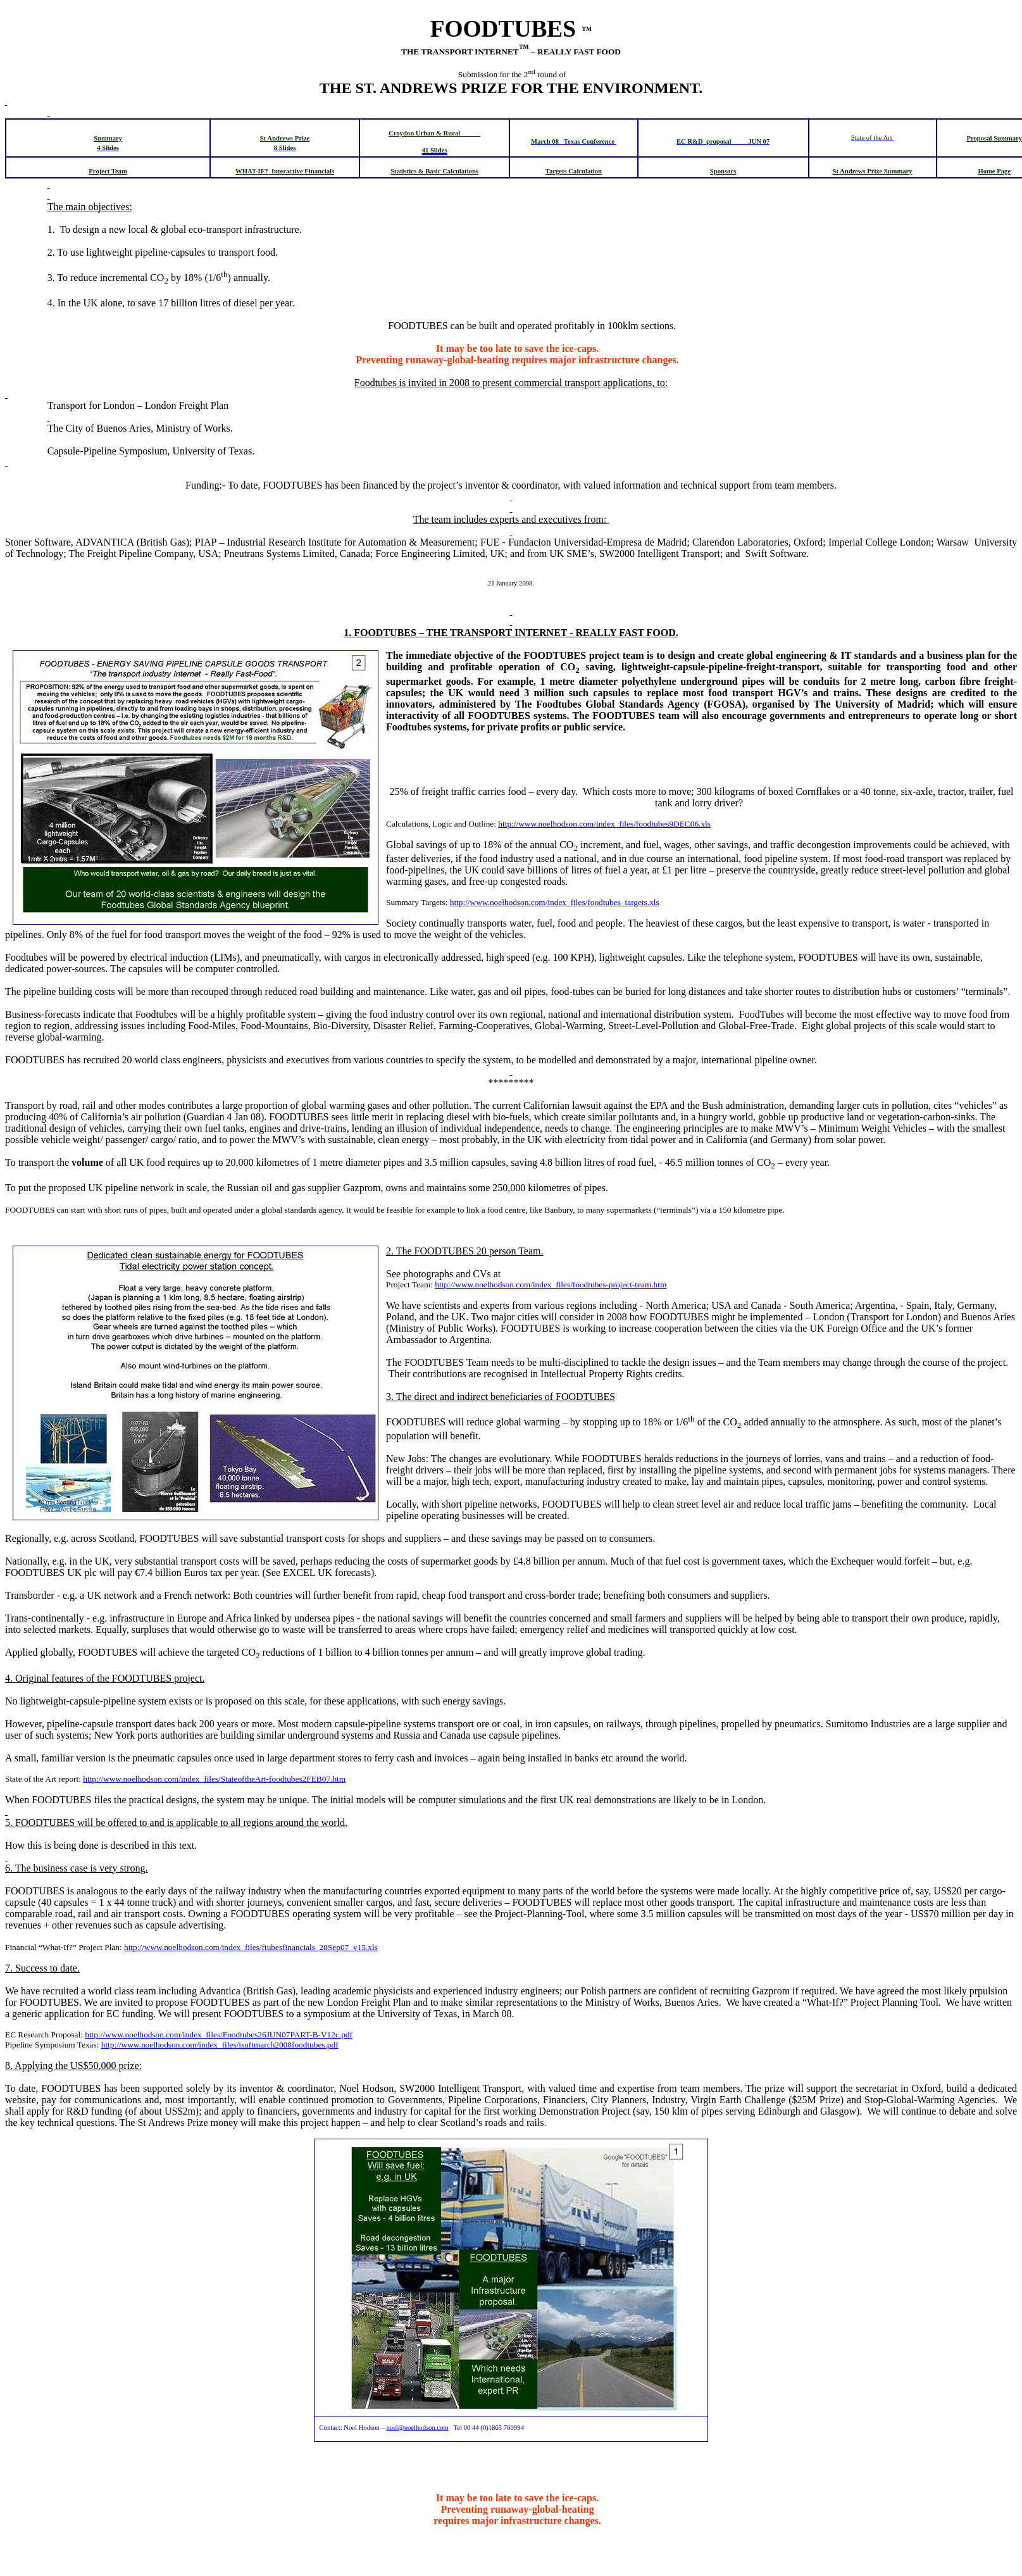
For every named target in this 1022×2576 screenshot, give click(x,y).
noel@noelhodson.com (417, 2427)
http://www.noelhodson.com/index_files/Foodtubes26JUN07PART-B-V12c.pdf (218, 2034)
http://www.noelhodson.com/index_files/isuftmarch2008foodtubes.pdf (220, 2044)
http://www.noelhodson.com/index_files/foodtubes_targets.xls (554, 902)
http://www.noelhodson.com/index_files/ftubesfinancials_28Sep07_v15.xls (251, 1947)
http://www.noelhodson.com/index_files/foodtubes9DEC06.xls (604, 823)
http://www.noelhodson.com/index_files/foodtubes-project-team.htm (550, 1284)
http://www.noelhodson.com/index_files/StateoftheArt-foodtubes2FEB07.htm (214, 1779)
